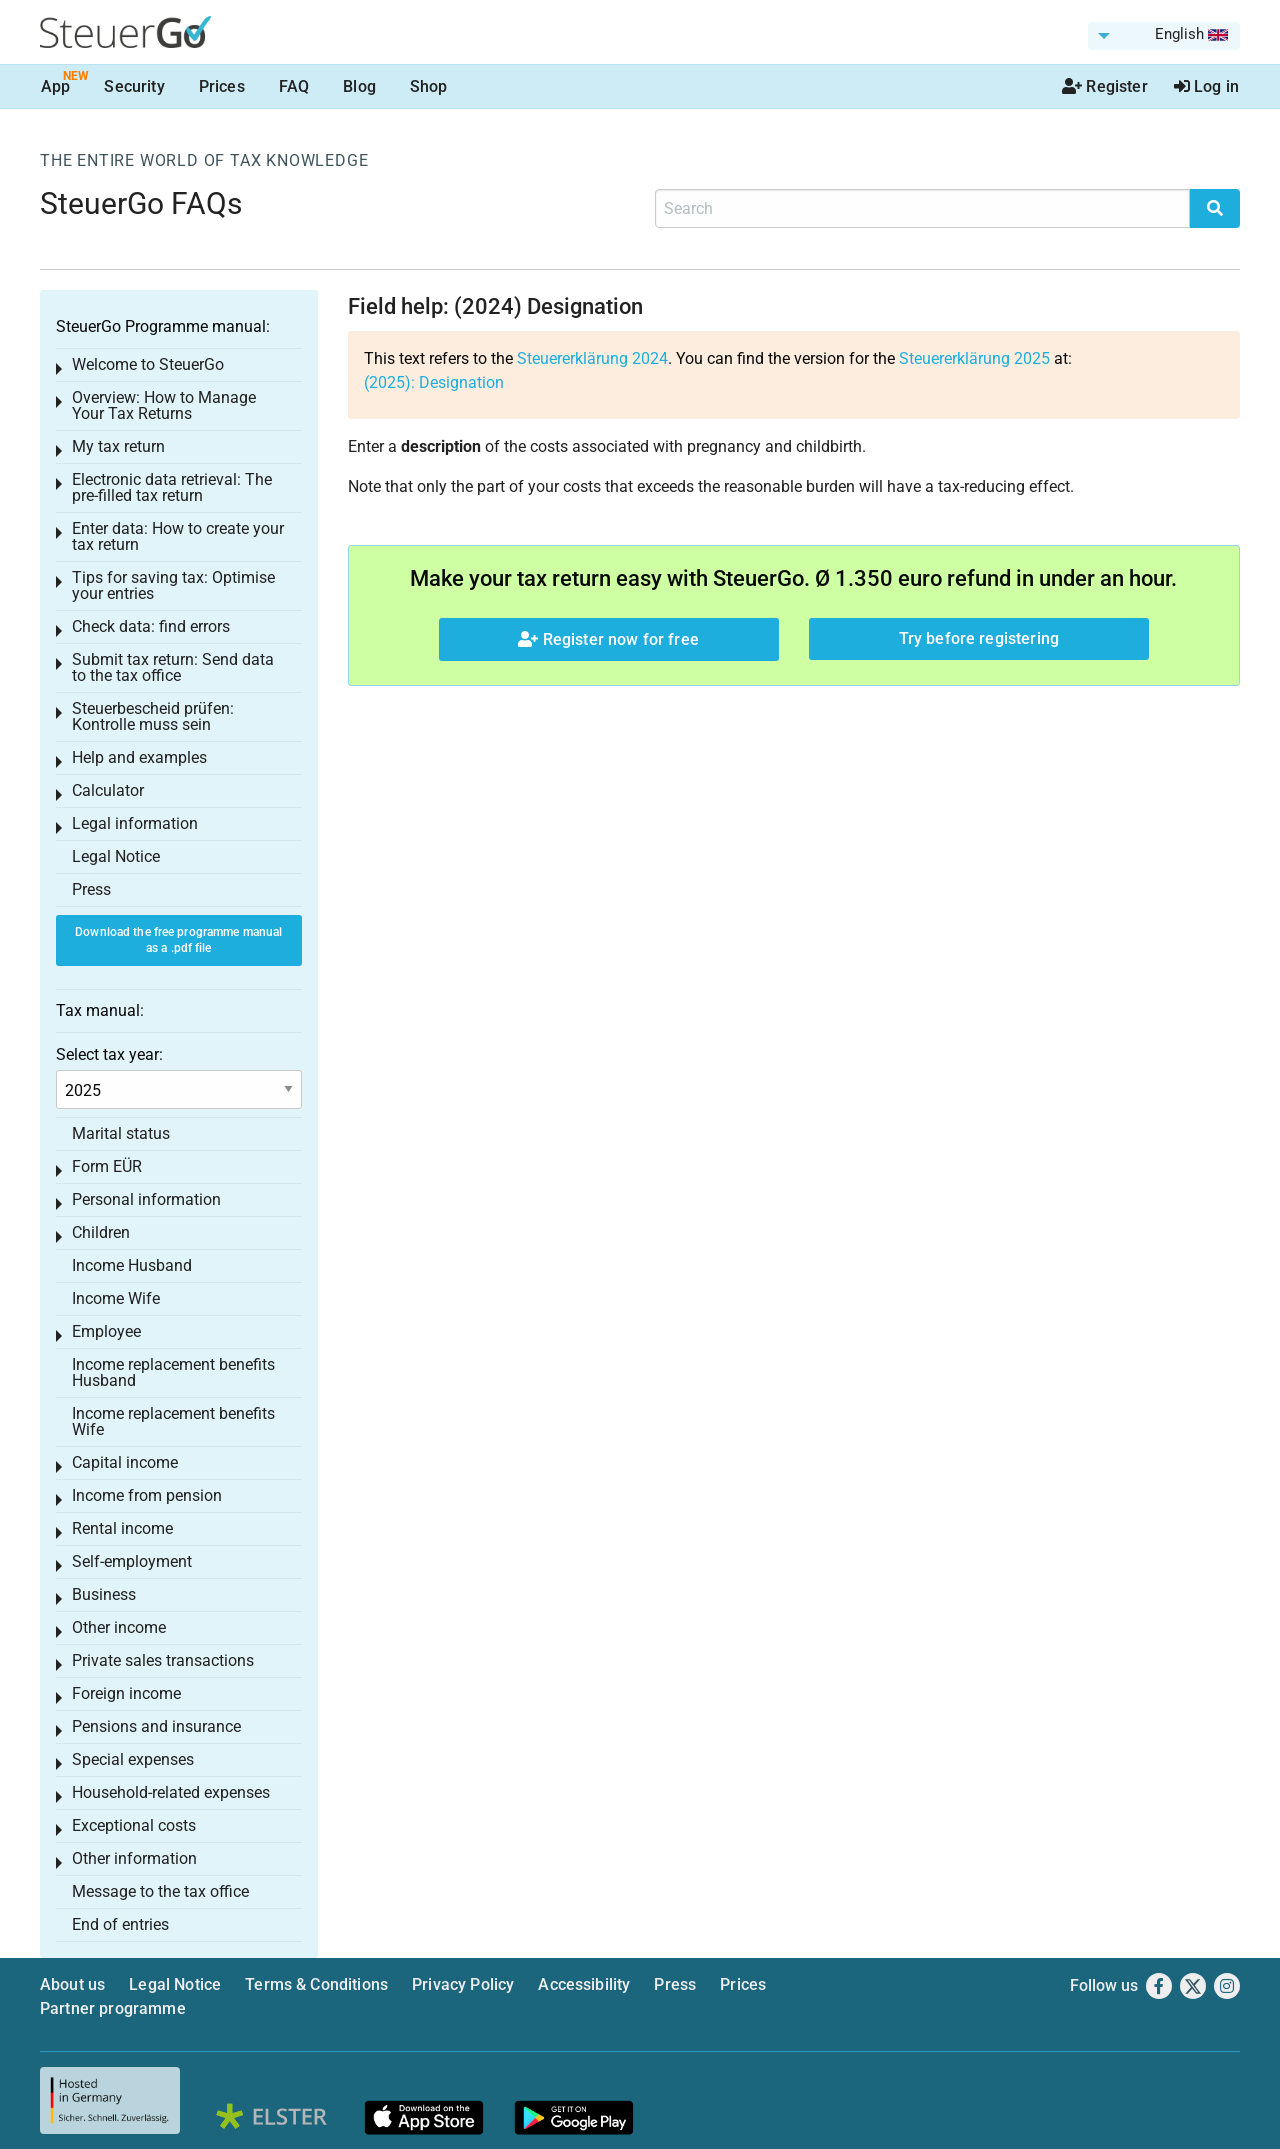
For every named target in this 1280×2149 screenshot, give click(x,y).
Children (101, 1232)
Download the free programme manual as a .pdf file (178, 940)
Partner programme (113, 2008)
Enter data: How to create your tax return (178, 536)
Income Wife (116, 1298)
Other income (119, 1627)
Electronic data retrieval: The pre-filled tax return (172, 487)
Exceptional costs (134, 1825)
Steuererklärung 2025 (974, 358)
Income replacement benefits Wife (173, 1421)
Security (134, 86)
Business (104, 1594)
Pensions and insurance (156, 1726)
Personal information (146, 1199)
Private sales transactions (163, 1660)
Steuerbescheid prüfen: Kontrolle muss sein (153, 716)
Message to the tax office (160, 1891)
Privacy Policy (463, 1984)
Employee (106, 1331)
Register (1105, 86)
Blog (359, 86)
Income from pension (147, 1495)
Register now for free (608, 639)
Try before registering (979, 638)
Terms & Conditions (316, 1984)
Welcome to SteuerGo (148, 364)
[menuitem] (1164, 36)
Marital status (121, 1133)
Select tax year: (109, 1054)
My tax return (118, 446)
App (55, 86)
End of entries (120, 1924)
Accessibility (584, 1984)
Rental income (122, 1528)
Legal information (135, 823)
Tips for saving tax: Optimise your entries (173, 585)
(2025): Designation (434, 382)
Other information (134, 1858)
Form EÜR (107, 1166)
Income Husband (132, 1265)
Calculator (108, 790)
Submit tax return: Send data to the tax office (173, 667)
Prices (222, 86)
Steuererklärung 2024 (592, 358)
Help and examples (139, 757)
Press (91, 889)
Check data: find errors (151, 626)
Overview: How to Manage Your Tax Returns (164, 405)
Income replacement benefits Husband (173, 1372)
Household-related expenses (171, 1792)
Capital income (125, 1462)
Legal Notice (116, 856)
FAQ (294, 86)
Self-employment (132, 1561)
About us (72, 1984)
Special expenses (133, 1759)
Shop (429, 86)
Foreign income (126, 1693)
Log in (1206, 86)
